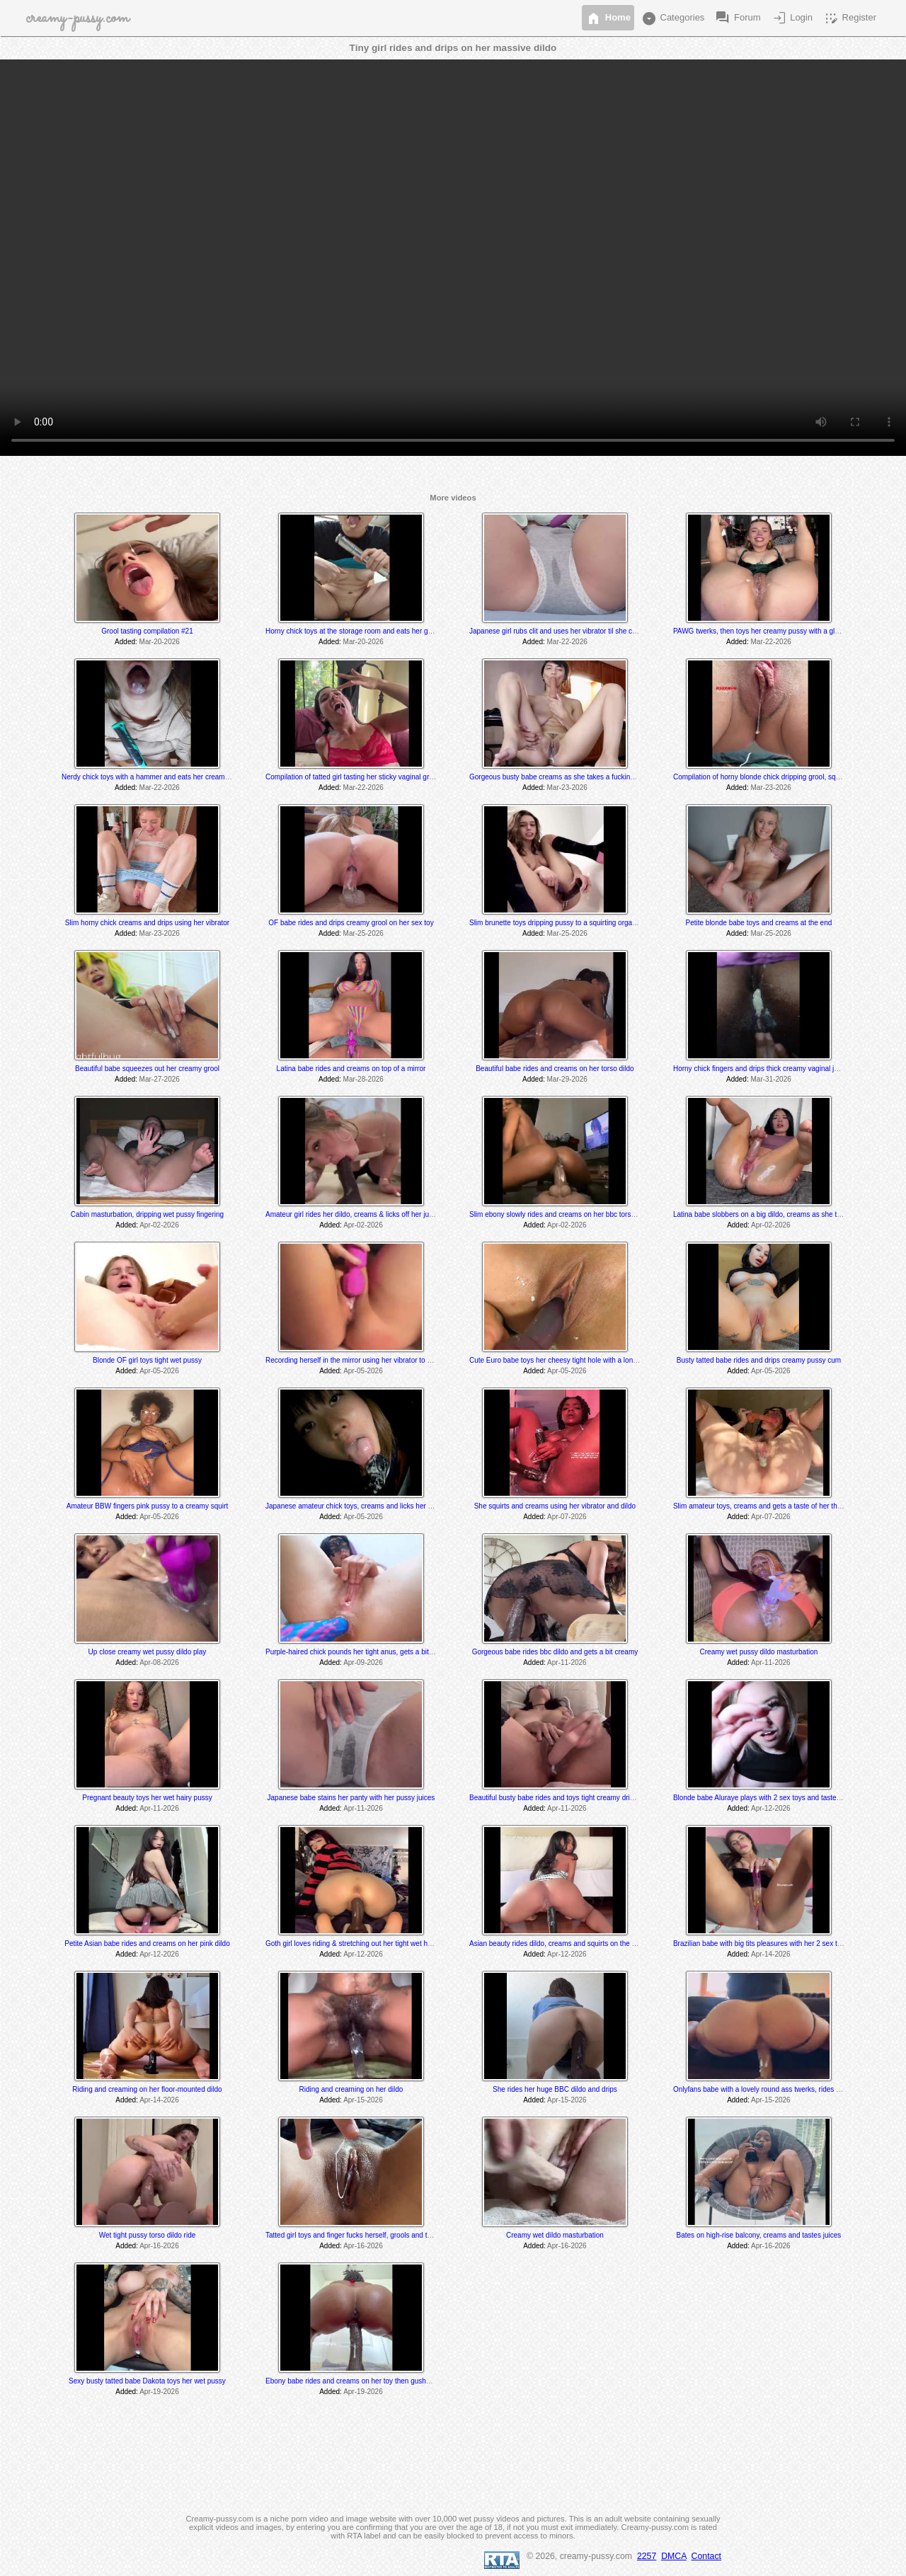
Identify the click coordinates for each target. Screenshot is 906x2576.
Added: (126, 642)
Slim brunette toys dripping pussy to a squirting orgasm (555, 923)
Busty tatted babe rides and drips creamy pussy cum (759, 1360)
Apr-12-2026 (771, 1808)
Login (792, 18)
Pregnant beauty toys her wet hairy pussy (147, 1798)
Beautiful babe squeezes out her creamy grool (147, 1068)
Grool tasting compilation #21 (147, 631)
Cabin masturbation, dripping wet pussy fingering (147, 1214)
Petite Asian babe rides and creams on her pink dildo (146, 1943)
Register (849, 18)
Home (608, 18)
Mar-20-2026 (159, 642)
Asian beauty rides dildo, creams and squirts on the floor (557, 1943)
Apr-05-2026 (159, 1371)
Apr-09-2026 (363, 1662)
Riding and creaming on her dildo (351, 2089)
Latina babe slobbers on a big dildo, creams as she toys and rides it (779, 1214)
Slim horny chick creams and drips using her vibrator (147, 923)
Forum (737, 18)
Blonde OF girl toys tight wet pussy (147, 1360)
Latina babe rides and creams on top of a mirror (351, 1068)
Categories (672, 18)
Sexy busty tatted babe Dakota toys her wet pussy (147, 2381)
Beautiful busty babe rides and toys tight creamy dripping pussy (568, 1798)
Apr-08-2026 (159, 1662)
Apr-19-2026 (159, 2391)
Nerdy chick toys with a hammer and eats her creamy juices (155, 777)
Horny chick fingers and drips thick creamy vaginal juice (760, 1068)
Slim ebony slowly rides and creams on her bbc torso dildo (560, 1214)
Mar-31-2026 (771, 1079)
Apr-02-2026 (159, 1225)
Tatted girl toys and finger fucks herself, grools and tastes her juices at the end (387, 2235)
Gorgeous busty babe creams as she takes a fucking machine (566, 777)
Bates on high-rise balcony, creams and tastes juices (759, 2235)
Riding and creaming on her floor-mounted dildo (147, 2089)
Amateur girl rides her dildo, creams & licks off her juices (353, 1214)
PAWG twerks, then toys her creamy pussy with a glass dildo (768, 631)
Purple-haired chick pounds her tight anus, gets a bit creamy (359, 1652)
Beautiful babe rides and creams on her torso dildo (554, 1068)
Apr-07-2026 (567, 1517)
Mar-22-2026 (567, 642)
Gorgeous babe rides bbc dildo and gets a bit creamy (555, 1652)
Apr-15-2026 (363, 2100)
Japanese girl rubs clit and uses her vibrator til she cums (557, 631)
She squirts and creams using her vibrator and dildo (555, 1506)
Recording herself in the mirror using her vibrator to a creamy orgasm (373, 1360)
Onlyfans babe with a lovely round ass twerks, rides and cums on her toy (786, 2089)
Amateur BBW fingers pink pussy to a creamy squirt (147, 1506)
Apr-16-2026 (159, 2246)
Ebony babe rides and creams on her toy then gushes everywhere (368, 2381)
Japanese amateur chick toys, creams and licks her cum (353, 1506)
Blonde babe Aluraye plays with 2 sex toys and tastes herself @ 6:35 (780, 1798)
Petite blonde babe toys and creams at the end (758, 923)
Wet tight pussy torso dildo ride (147, 2235)
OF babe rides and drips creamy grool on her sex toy (350, 923)
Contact (706, 2556)
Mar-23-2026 (567, 787)
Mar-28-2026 (363, 1079)
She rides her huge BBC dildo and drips (555, 2089)
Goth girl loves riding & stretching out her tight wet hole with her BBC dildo (381, 1943)
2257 (646, 2556)
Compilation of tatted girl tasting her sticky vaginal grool (352, 777)
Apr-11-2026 (567, 1662)
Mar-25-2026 (363, 933)
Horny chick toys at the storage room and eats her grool (352, 631)
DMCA (674, 2556)
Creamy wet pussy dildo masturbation (759, 1652)
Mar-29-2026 (567, 1079)
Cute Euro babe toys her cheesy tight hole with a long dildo (561, 1360)
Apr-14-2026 (771, 1954)
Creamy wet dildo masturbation (555, 2235)
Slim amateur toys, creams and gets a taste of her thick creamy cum (779, 1506)
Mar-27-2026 (159, 1079)
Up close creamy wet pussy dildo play (147, 1652)
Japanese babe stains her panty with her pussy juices (351, 1798)
